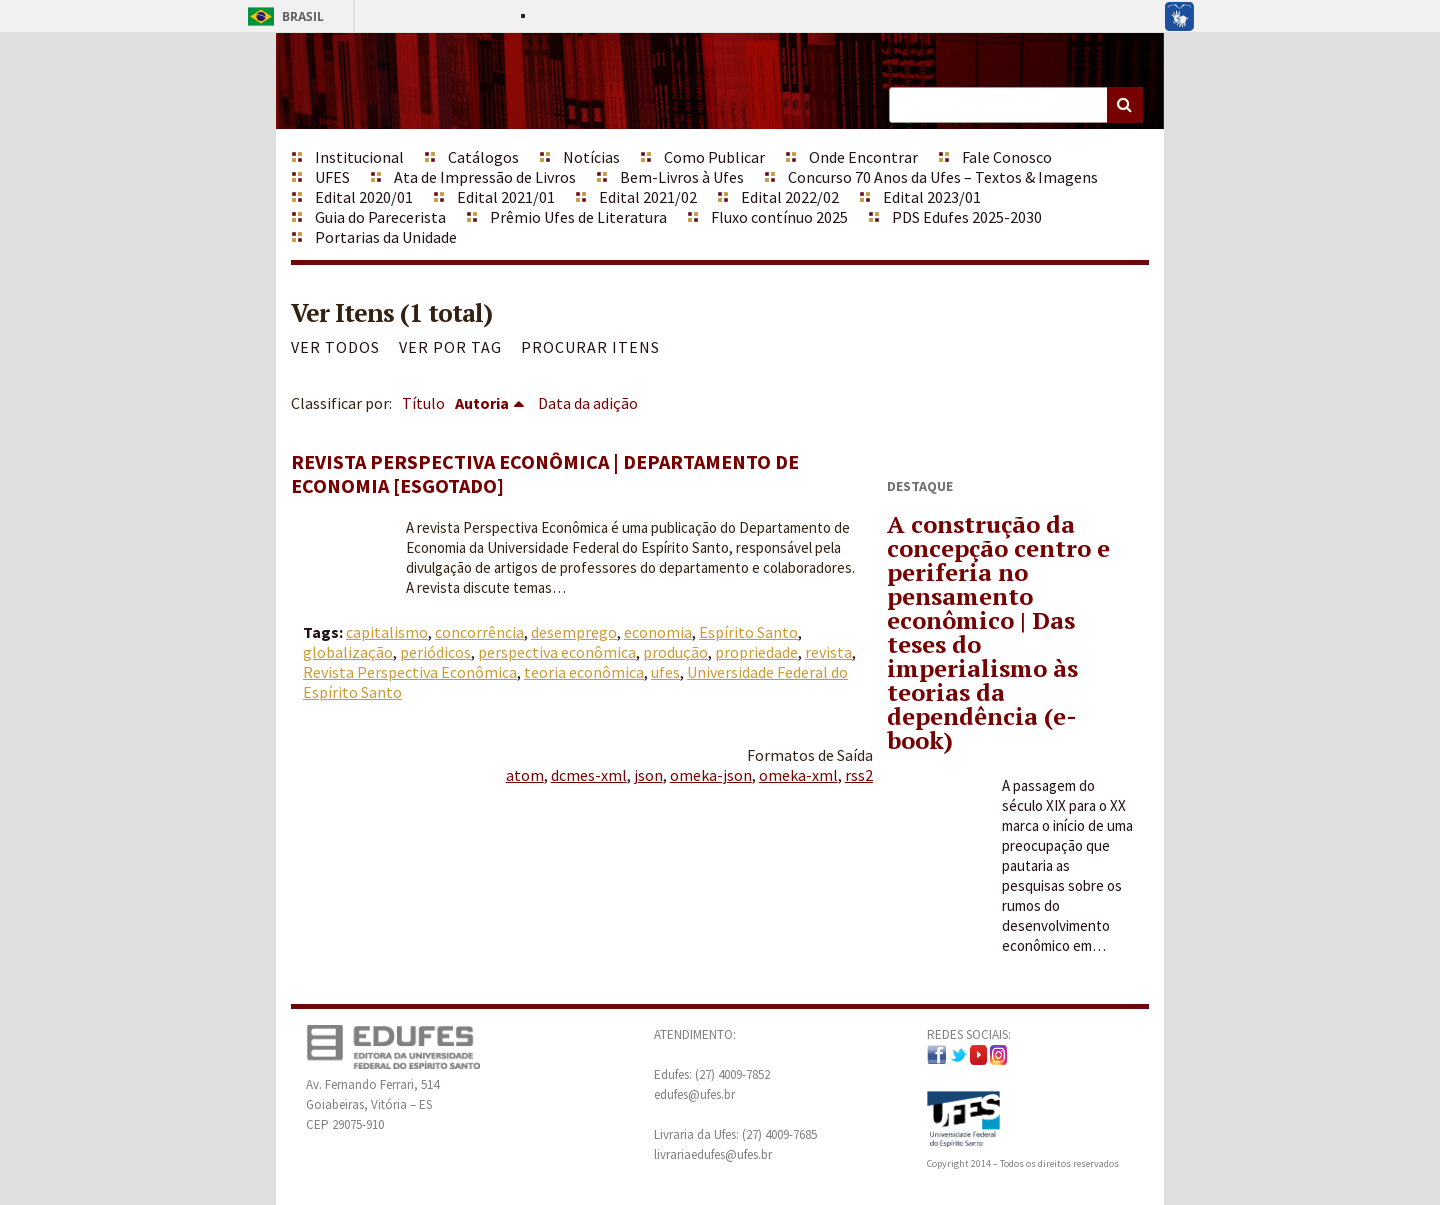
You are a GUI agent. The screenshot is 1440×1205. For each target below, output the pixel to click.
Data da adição (588, 403)
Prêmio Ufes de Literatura (578, 217)
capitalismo (387, 632)
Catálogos (483, 157)
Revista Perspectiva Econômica (410, 672)
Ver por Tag (450, 347)
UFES (332, 177)
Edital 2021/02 (648, 197)
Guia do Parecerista (380, 217)
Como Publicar (714, 157)
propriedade (756, 652)
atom (525, 775)
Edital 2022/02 (790, 197)
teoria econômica (584, 672)
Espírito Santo (748, 632)
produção (675, 652)
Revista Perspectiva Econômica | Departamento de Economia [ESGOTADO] (545, 473)
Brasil (282, 16)
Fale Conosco (1007, 157)
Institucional (359, 157)
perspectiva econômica (557, 652)
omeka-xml (798, 775)
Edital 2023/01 (932, 197)
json (648, 775)
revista (828, 652)
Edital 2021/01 (506, 197)
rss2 (859, 775)
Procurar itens (590, 347)
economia (658, 632)
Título (423, 403)
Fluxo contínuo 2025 (779, 217)
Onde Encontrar (863, 157)
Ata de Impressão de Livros (485, 177)
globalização (348, 652)
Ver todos (335, 347)
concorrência (479, 632)
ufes (665, 672)
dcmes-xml (589, 775)
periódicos (435, 652)
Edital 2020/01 (364, 197)
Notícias (591, 157)
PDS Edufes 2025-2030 (967, 217)
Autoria (482, 403)
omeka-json (711, 775)
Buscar (1125, 105)
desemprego (574, 632)
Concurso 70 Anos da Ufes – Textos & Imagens (943, 177)
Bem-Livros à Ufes (682, 177)
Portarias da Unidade (386, 237)
